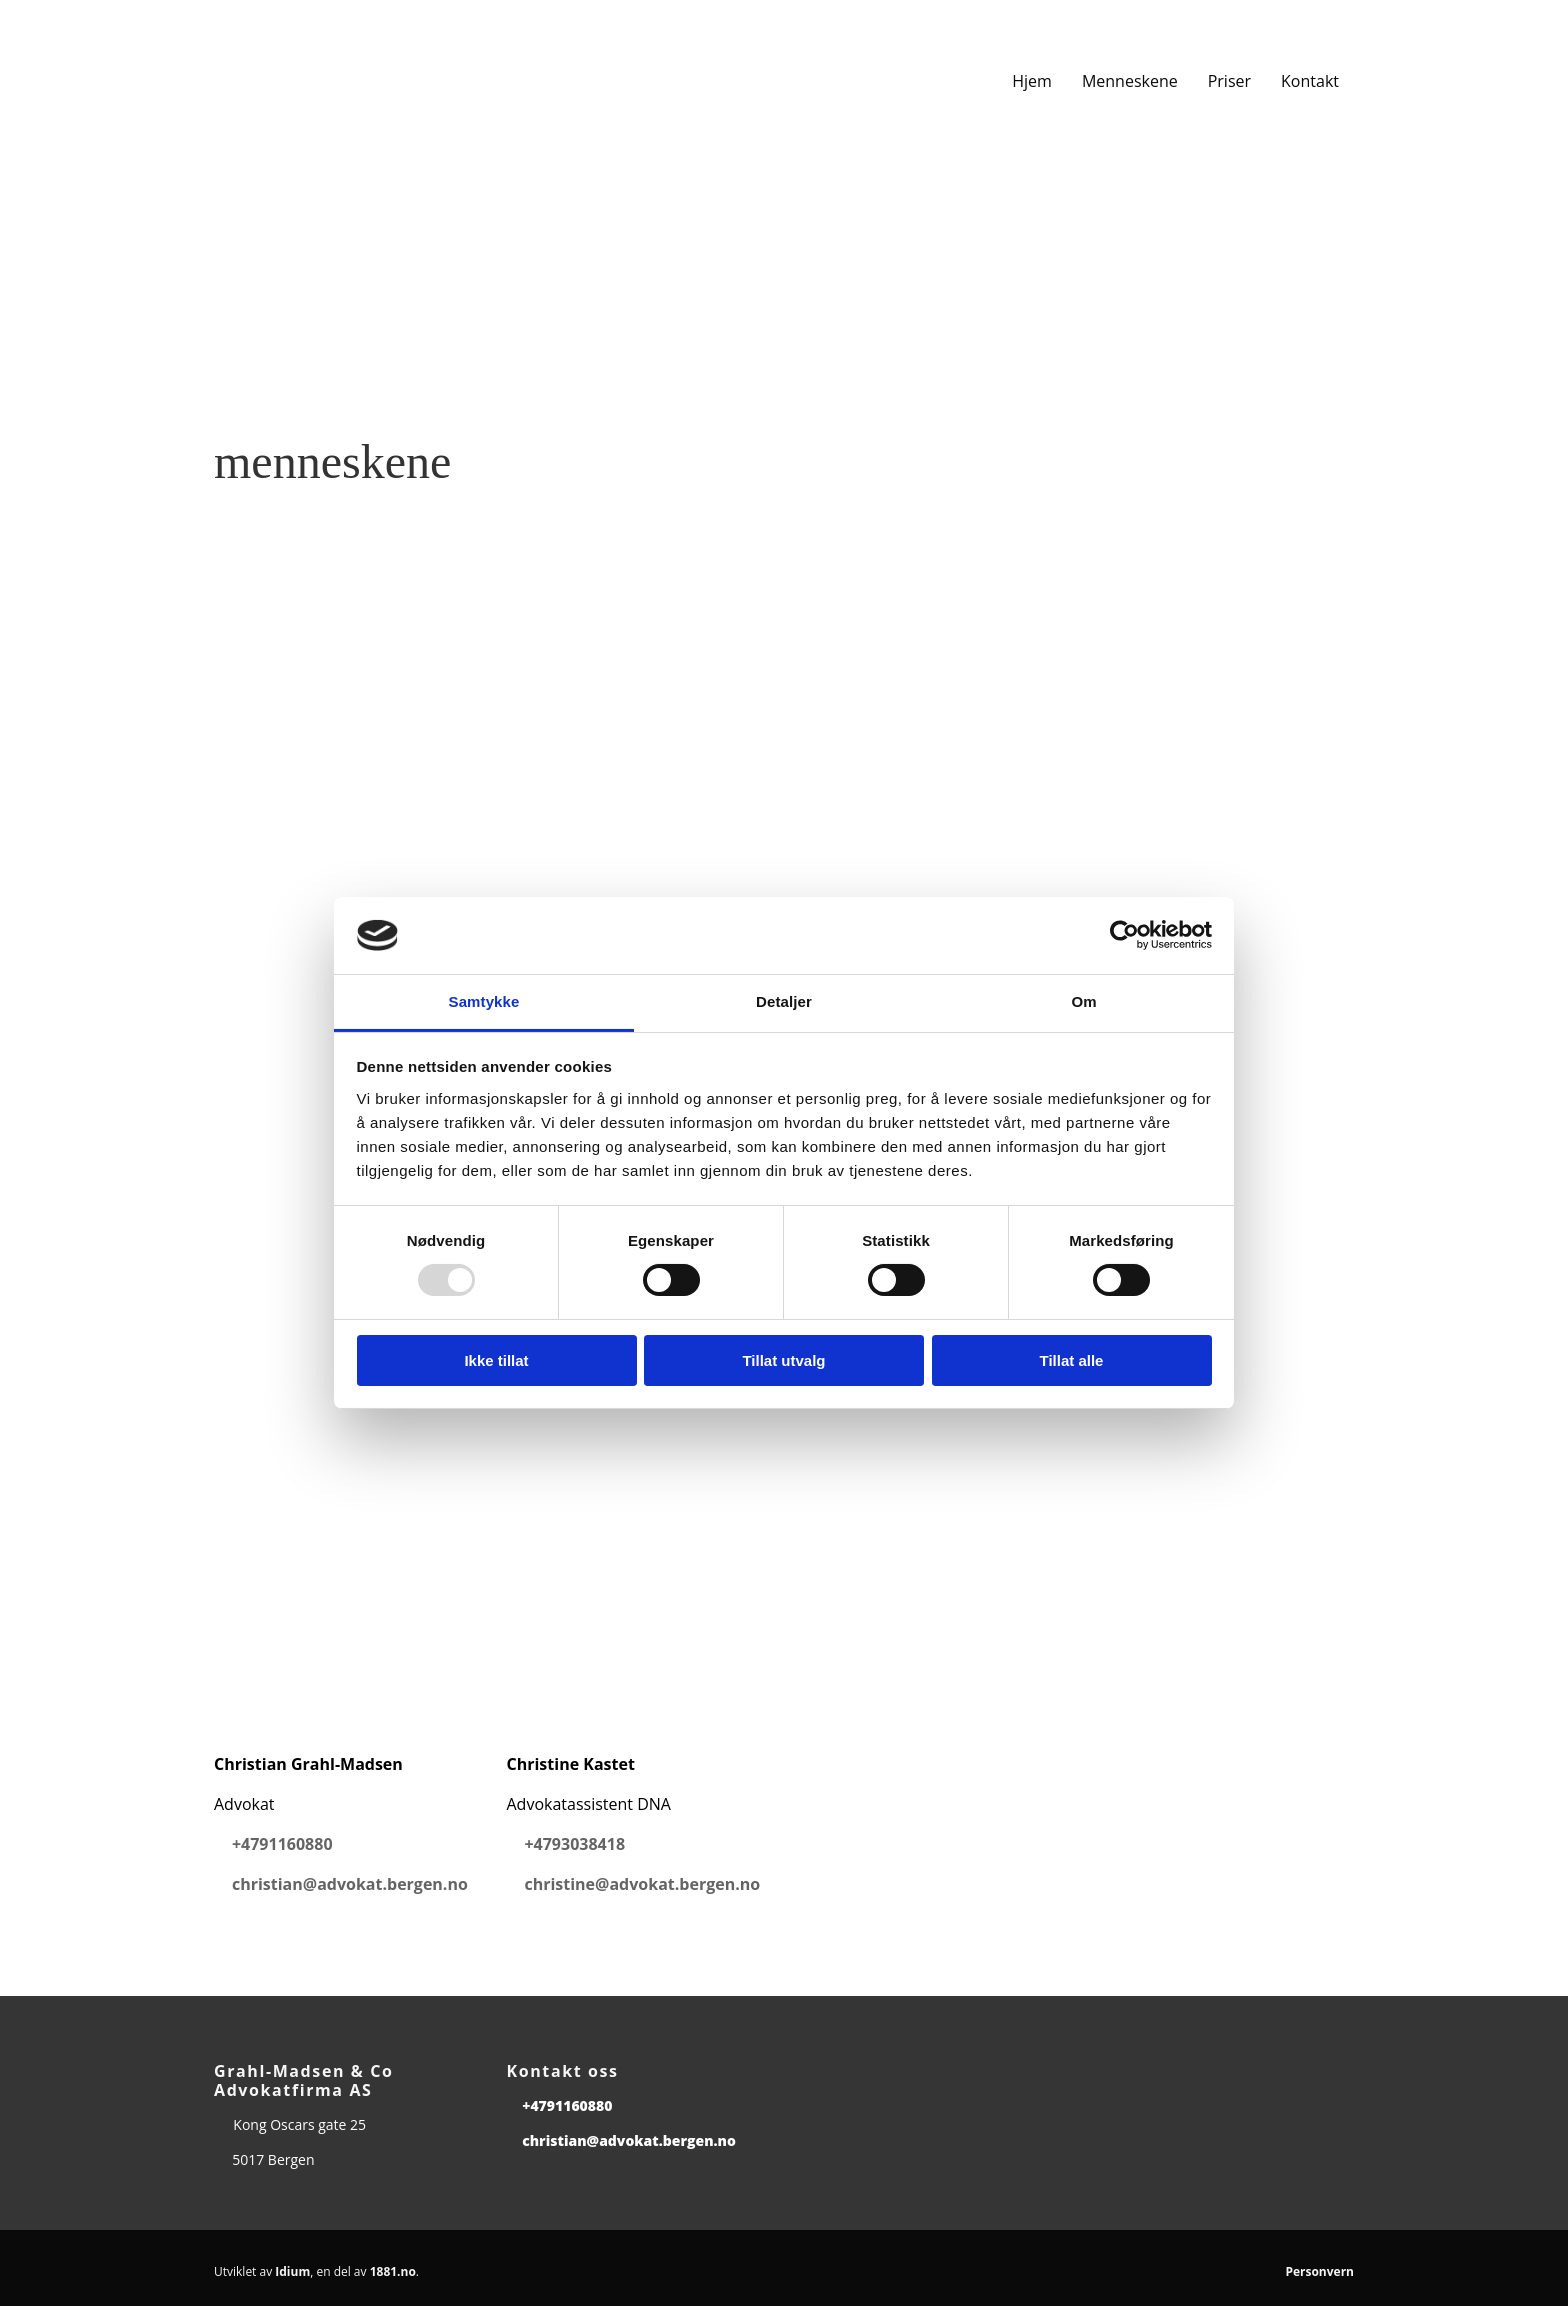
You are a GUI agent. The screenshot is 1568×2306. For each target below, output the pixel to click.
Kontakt (1310, 81)
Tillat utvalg (783, 1360)
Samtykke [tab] (484, 1001)
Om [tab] (1083, 1001)
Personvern (1319, 2271)
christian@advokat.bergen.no (350, 1884)
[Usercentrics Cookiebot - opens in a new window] (1124, 935)
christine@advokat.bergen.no (642, 1884)
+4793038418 (574, 1844)
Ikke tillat (496, 1360)
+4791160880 (282, 1844)
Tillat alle (1072, 1360)
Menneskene (1130, 81)
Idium (292, 2271)
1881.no (393, 2271)
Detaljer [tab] (784, 1001)
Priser (1229, 81)
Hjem (1032, 81)
